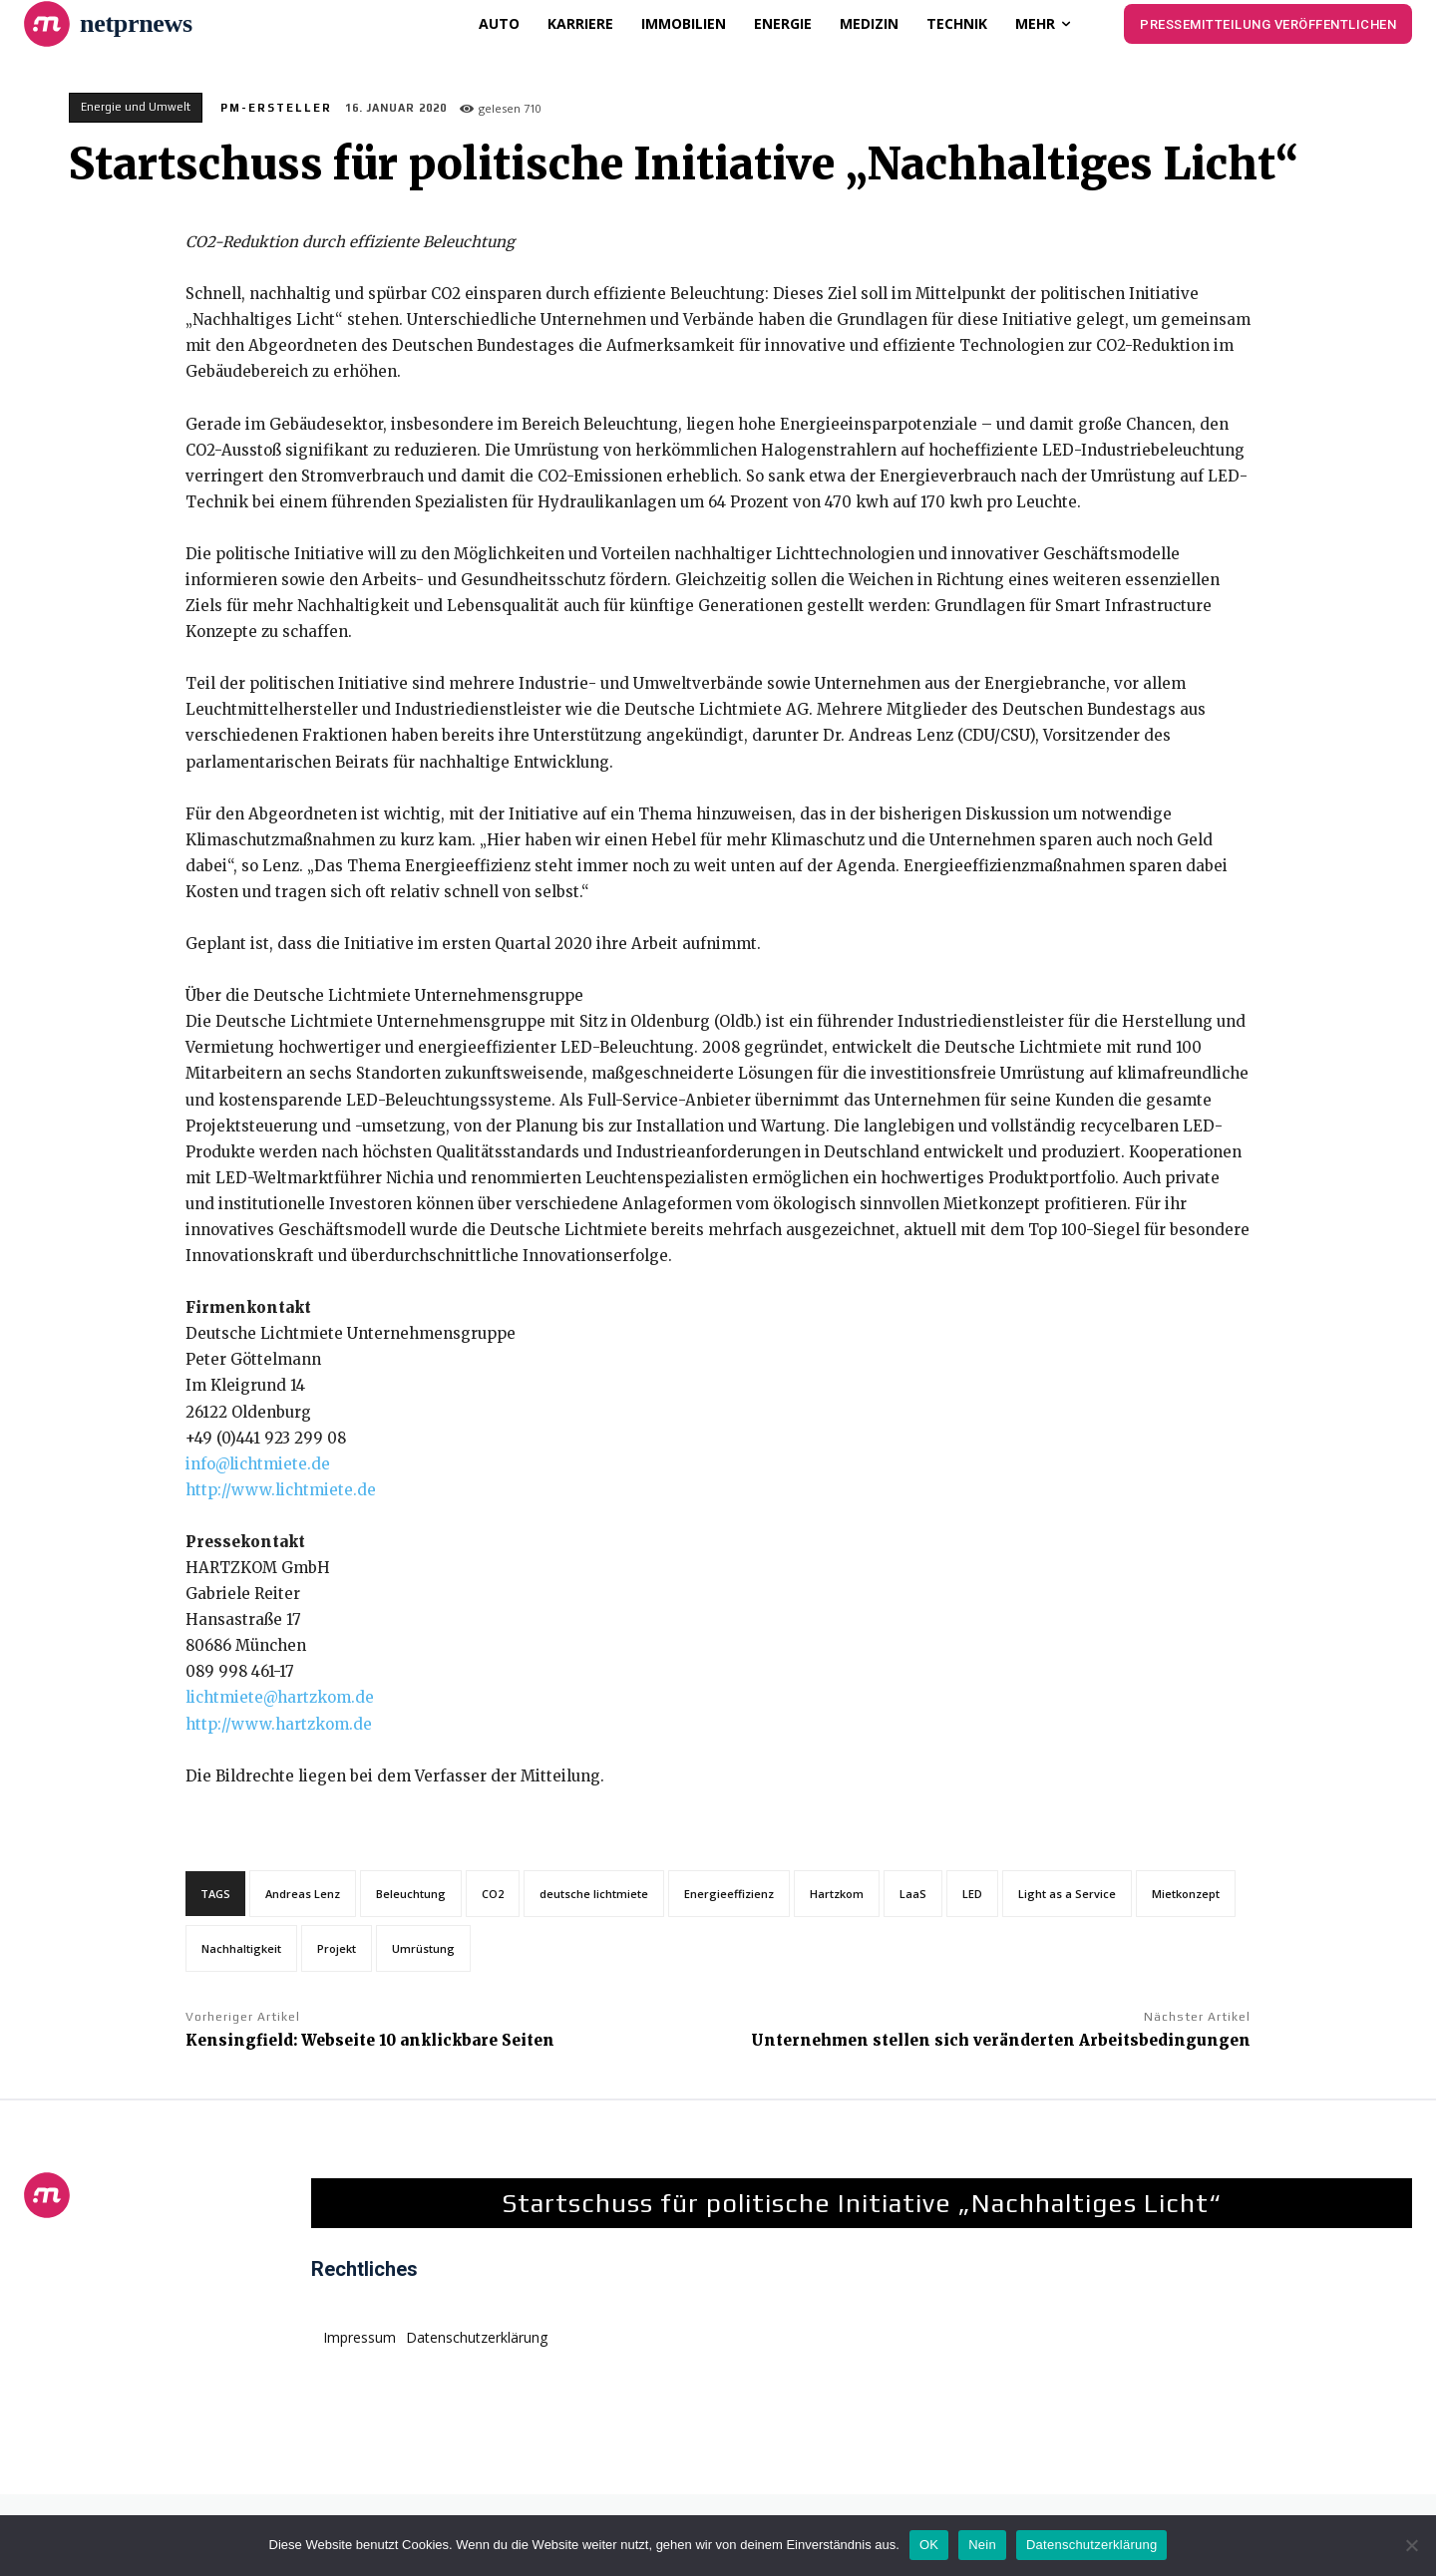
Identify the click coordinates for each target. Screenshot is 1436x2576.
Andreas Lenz (302, 1893)
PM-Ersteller (276, 108)
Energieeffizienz (729, 1893)
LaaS (912, 1893)
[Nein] (1411, 2545)
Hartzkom (837, 1893)
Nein (982, 2544)
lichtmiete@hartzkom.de (279, 1697)
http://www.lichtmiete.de (280, 1489)
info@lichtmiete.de (257, 1463)
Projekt (336, 1948)
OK (928, 2544)
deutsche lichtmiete (593, 1893)
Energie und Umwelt (135, 108)
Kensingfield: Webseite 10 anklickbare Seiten (369, 2040)
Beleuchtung (411, 1893)
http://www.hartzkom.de (278, 1724)
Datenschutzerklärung (1091, 2544)
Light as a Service (1067, 1893)
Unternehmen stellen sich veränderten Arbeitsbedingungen (1001, 2040)
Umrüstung (423, 1948)
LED (972, 1893)
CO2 (493, 1893)
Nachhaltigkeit (241, 1948)
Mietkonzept (1186, 1893)
